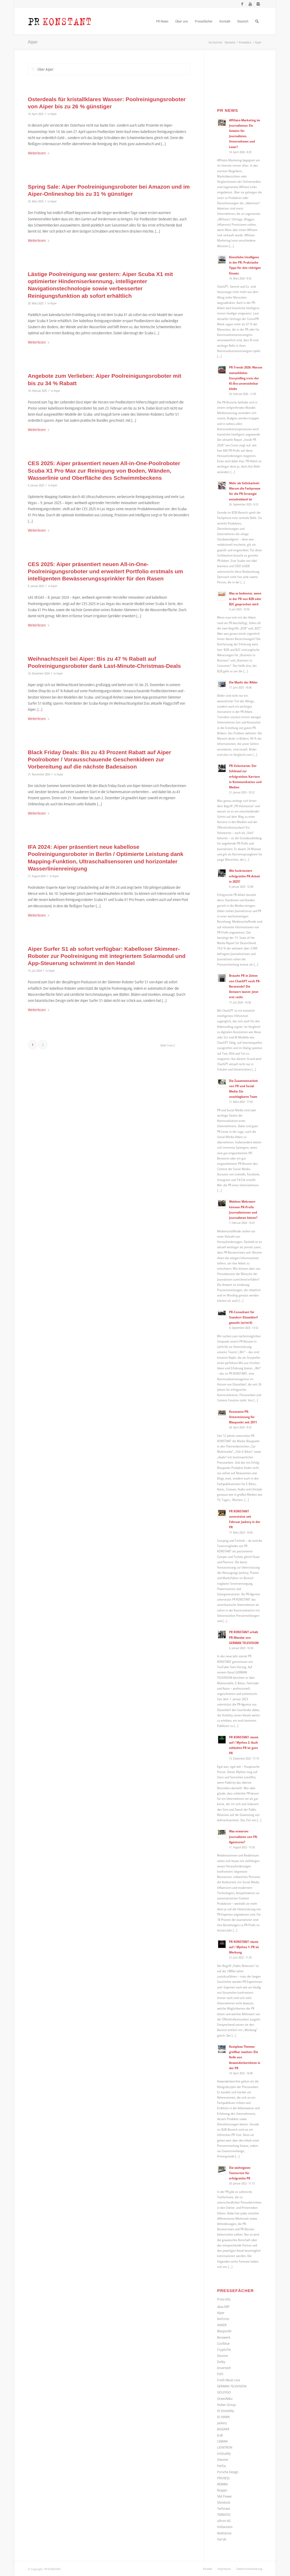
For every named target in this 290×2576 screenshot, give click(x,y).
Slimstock (223, 2502)
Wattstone (224, 2533)
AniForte (223, 2318)
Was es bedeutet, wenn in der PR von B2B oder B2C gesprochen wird (245, 598)
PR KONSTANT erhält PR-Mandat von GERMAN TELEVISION (244, 1637)
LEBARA (222, 2441)
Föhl (220, 2373)
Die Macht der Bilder (243, 682)
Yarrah (221, 2539)
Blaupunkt (224, 2331)
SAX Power (224, 2496)
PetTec (221, 2465)
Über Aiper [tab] (42, 69)
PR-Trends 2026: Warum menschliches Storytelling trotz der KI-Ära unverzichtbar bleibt (245, 378)
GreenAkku (224, 2398)
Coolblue (223, 2343)
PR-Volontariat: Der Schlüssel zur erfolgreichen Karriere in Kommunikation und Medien (245, 776)
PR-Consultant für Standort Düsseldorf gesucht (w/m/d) (243, 1317)
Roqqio (222, 2490)
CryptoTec (224, 2349)
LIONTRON (224, 2447)
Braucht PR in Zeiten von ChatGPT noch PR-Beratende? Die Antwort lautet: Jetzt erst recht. (245, 986)
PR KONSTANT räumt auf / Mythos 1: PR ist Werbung (244, 1946)
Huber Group (226, 2404)
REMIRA (222, 2484)
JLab (220, 2435)
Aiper (33, 42)
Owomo (222, 2459)
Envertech (224, 2367)
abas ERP (223, 2306)
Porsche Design (227, 2472)
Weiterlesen (39, 153)
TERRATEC (224, 2514)
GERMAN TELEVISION (232, 2386)
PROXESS (223, 2478)
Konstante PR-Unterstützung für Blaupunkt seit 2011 (243, 1416)
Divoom (222, 2355)
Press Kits (223, 2299)
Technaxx (223, 2508)
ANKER (222, 2324)
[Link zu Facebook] (242, 4)
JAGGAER (223, 2429)
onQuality (224, 2453)
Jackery (222, 2422)
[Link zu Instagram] (258, 4)
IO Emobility (225, 2410)
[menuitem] (162, 21)
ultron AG (224, 2520)
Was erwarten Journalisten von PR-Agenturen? (243, 1836)
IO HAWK (223, 2416)
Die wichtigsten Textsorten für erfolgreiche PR (240, 2172)
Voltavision (224, 2526)
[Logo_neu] (59, 21)
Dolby (221, 2361)
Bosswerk (223, 2337)
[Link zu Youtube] (250, 4)
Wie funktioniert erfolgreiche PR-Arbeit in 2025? (244, 875)
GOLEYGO (224, 2392)
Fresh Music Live (228, 2380)
